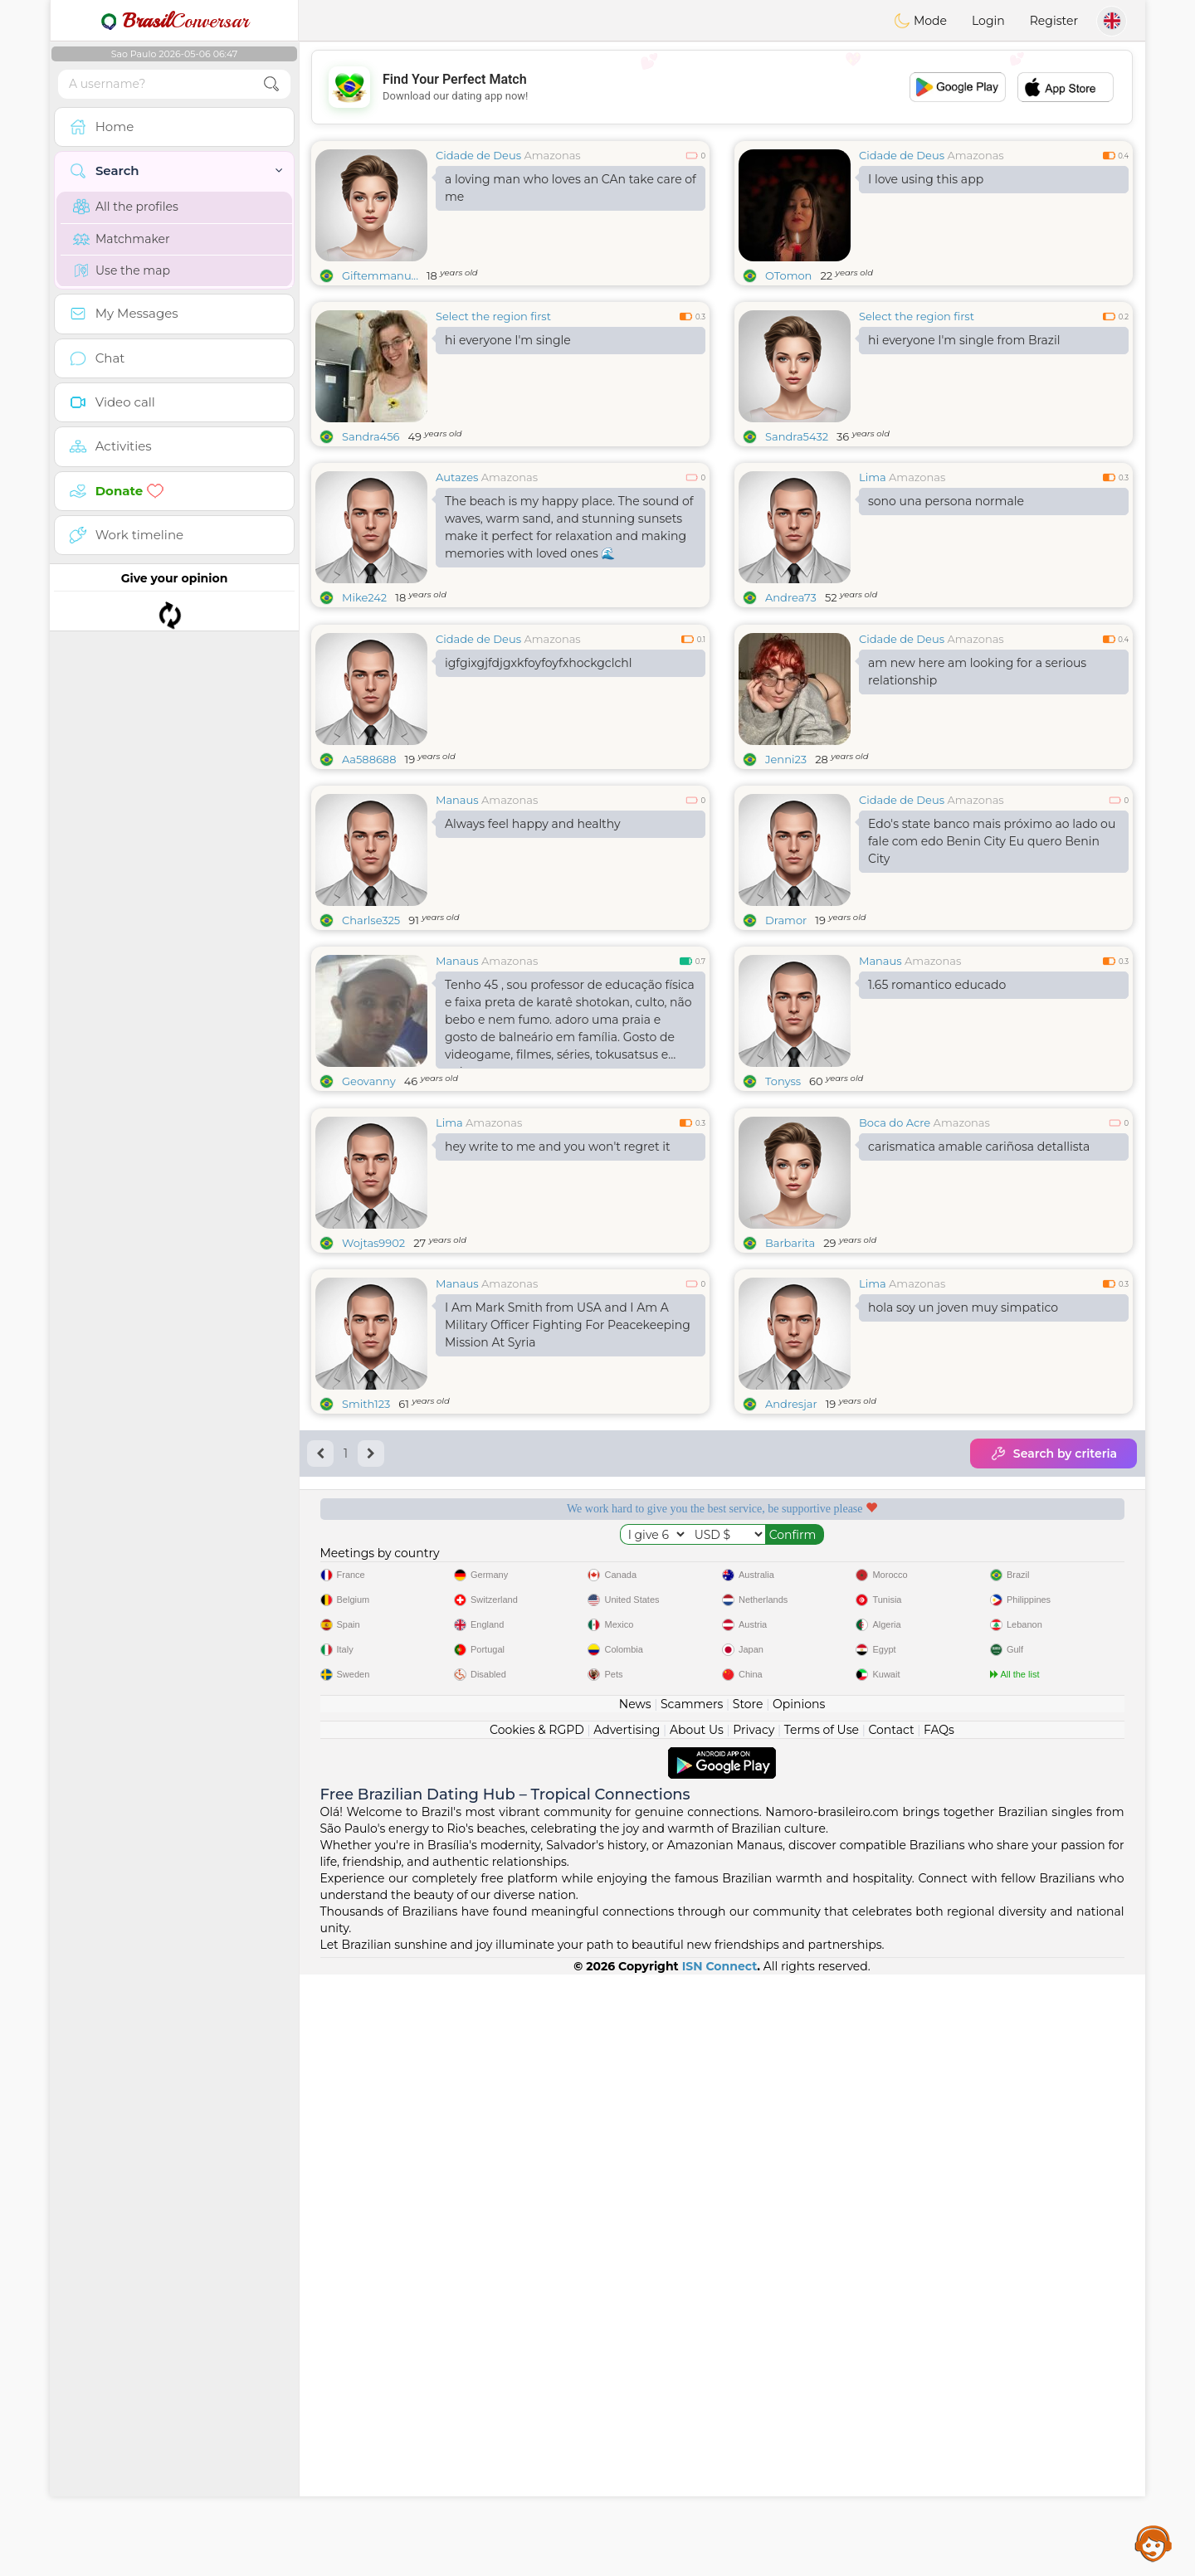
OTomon (788, 275)
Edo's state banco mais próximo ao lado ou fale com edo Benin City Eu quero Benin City (991, 969)
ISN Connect (720, 2567)
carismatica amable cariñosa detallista (979, 1402)
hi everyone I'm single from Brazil (964, 340)
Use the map (121, 270)
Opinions (799, 2305)
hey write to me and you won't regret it (558, 1402)
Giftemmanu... (380, 275)
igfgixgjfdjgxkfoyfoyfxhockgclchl (538, 790)
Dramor (786, 1047)
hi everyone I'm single (508, 340)
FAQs (939, 2331)
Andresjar (791, 1659)
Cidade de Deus (478, 155)
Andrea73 (791, 597)
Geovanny (369, 1208)
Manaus (457, 927)
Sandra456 (370, 436)
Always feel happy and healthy (533, 951)
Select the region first (493, 316)
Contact (891, 2331)
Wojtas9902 (373, 1498)
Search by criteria (1053, 1709)
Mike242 (364, 597)
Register (1054, 20)
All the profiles (125, 206)
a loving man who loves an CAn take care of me (570, 188)
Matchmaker (121, 239)
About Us (697, 2331)
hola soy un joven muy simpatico (963, 1563)
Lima (872, 477)
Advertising (626, 2331)
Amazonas (552, 155)
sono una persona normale (946, 501)
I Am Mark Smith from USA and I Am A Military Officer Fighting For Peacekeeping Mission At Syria (567, 1580)
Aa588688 (369, 887)
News (635, 2305)
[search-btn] (271, 84)
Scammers (692, 2305)
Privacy (753, 2331)
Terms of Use (821, 2331)
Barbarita (790, 1498)
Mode (920, 20)
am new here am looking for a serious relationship (977, 799)
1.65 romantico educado (937, 1112)
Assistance (1153, 2543)
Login (988, 20)
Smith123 (366, 1659)
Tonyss (783, 1208)
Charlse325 (371, 1047)
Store (748, 2305)
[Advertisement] (722, 87)
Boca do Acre (894, 1378)
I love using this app (925, 179)
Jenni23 (786, 887)
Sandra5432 (796, 436)
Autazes (457, 477)
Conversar (174, 20)
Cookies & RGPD (537, 2331)
